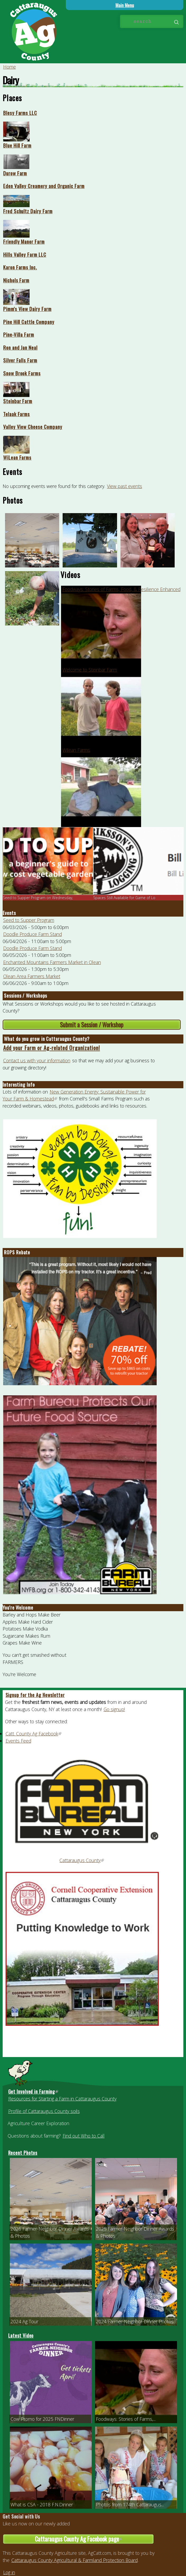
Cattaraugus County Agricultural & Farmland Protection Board (74, 2560)
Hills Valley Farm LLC (24, 254)
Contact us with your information (36, 1060)
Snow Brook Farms (22, 373)
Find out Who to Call (84, 2136)
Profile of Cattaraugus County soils (44, 2111)
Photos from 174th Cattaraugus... (130, 2504)
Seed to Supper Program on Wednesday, (38, 897)
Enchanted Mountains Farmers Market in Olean (52, 962)
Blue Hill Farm (17, 145)
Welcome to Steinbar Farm (89, 670)
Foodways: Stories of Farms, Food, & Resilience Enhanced (121, 589)
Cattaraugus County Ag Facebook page (94, 2538)
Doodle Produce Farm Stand (32, 934)
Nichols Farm (16, 280)
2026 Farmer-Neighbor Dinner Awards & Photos (50, 2232)
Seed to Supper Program (28, 920)
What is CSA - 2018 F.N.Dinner (42, 2504)
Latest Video (21, 2335)
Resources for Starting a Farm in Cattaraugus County (62, 2098)
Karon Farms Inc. (20, 267)
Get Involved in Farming (33, 2091)
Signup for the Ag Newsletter (35, 1694)
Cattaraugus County (81, 1860)
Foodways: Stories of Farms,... (126, 2419)
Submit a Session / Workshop (91, 1024)
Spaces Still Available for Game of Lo (124, 897)
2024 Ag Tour (24, 2321)
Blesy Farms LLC (20, 112)
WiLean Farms (17, 457)
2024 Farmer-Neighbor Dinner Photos (135, 2321)
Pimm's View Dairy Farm (27, 308)
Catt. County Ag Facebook (34, 1733)
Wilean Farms (76, 750)
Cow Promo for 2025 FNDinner (42, 2419)
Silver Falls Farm (20, 360)
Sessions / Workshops (25, 995)
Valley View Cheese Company (32, 426)
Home (9, 67)
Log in (9, 2572)
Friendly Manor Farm (24, 241)
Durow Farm (15, 173)
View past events (124, 486)
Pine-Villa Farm (18, 334)
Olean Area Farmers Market (31, 976)
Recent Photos (23, 2152)
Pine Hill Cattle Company (28, 321)
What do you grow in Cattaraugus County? (46, 1038)
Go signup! (114, 1709)
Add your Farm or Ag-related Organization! (51, 1047)
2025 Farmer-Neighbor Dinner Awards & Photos (135, 2232)
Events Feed (18, 1741)
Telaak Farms (16, 414)
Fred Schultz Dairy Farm (28, 211)
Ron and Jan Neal (20, 347)
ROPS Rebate (17, 1252)
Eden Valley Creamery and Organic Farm (44, 185)
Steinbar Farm (17, 401)
